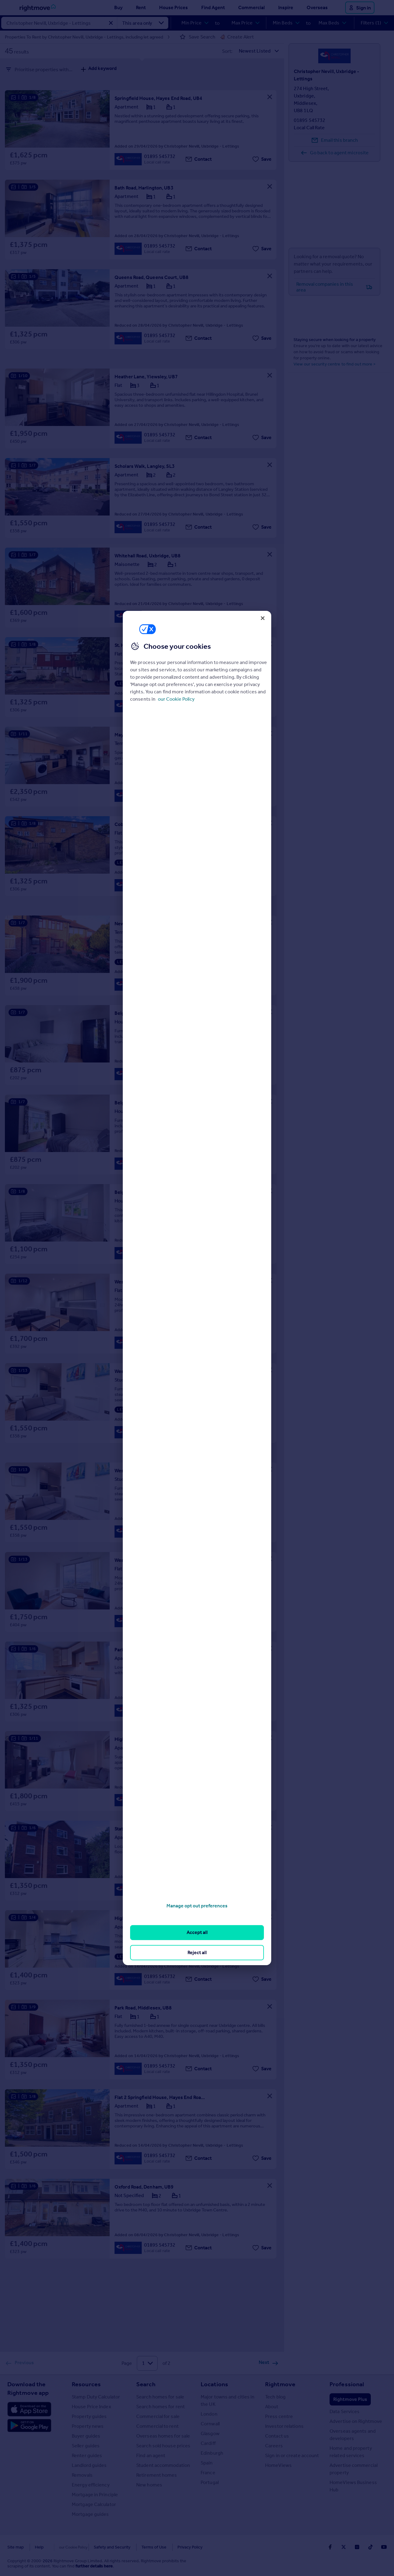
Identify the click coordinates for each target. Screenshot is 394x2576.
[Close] (262, 618)
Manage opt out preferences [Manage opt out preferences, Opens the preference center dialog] (197, 1906)
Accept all (197, 1932)
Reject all (197, 1952)
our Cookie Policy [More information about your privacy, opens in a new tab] (176, 699)
